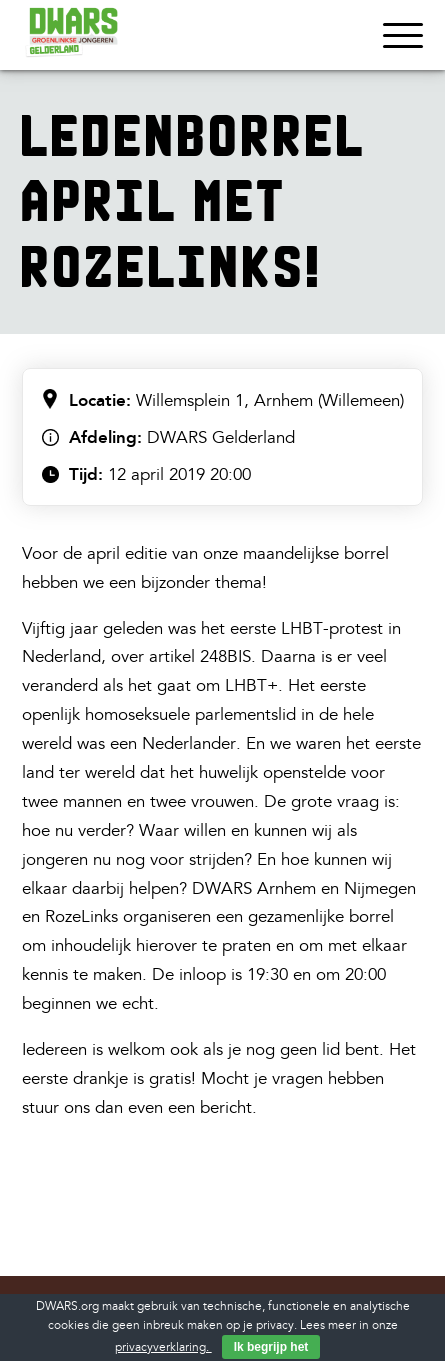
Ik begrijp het (271, 1347)
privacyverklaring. (163, 1347)
